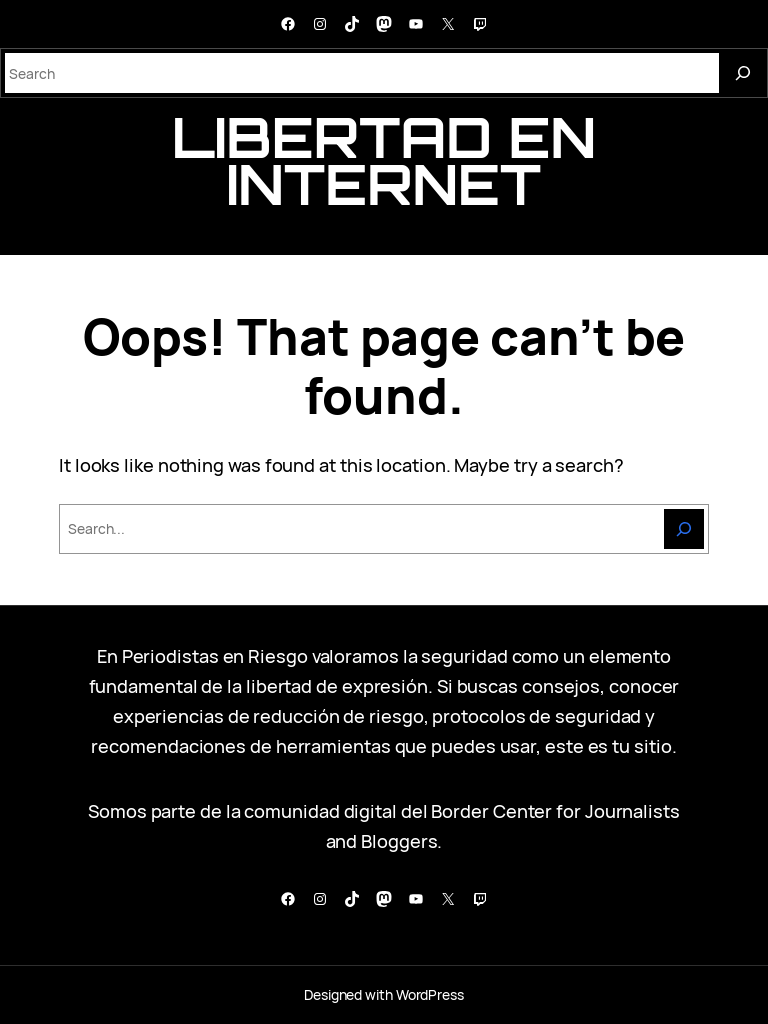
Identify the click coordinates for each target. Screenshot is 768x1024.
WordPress (430, 994)
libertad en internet (384, 160)
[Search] (743, 73)
